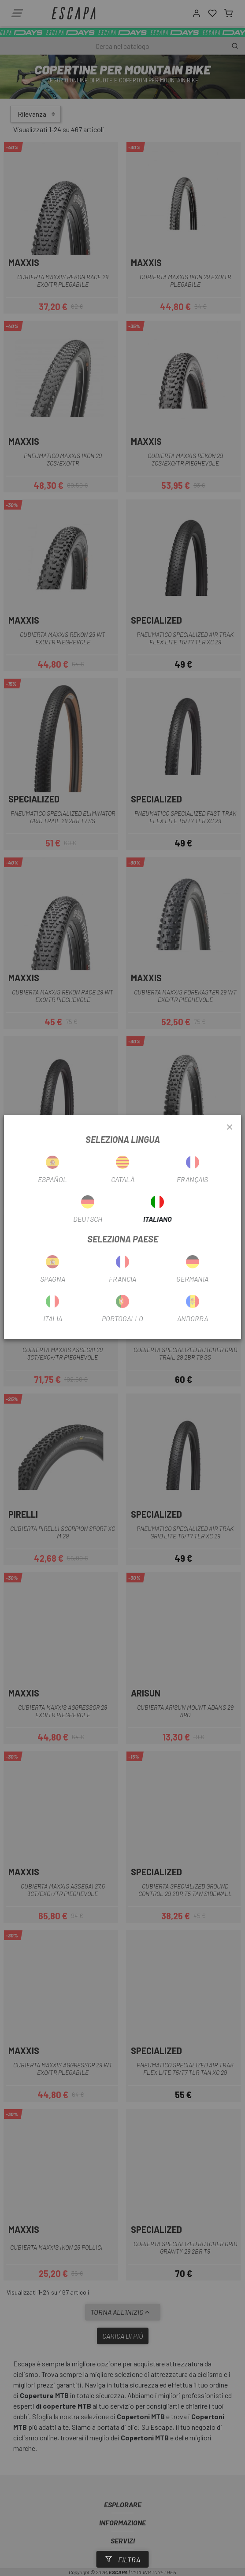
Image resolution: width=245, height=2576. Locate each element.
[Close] (229, 1127)
